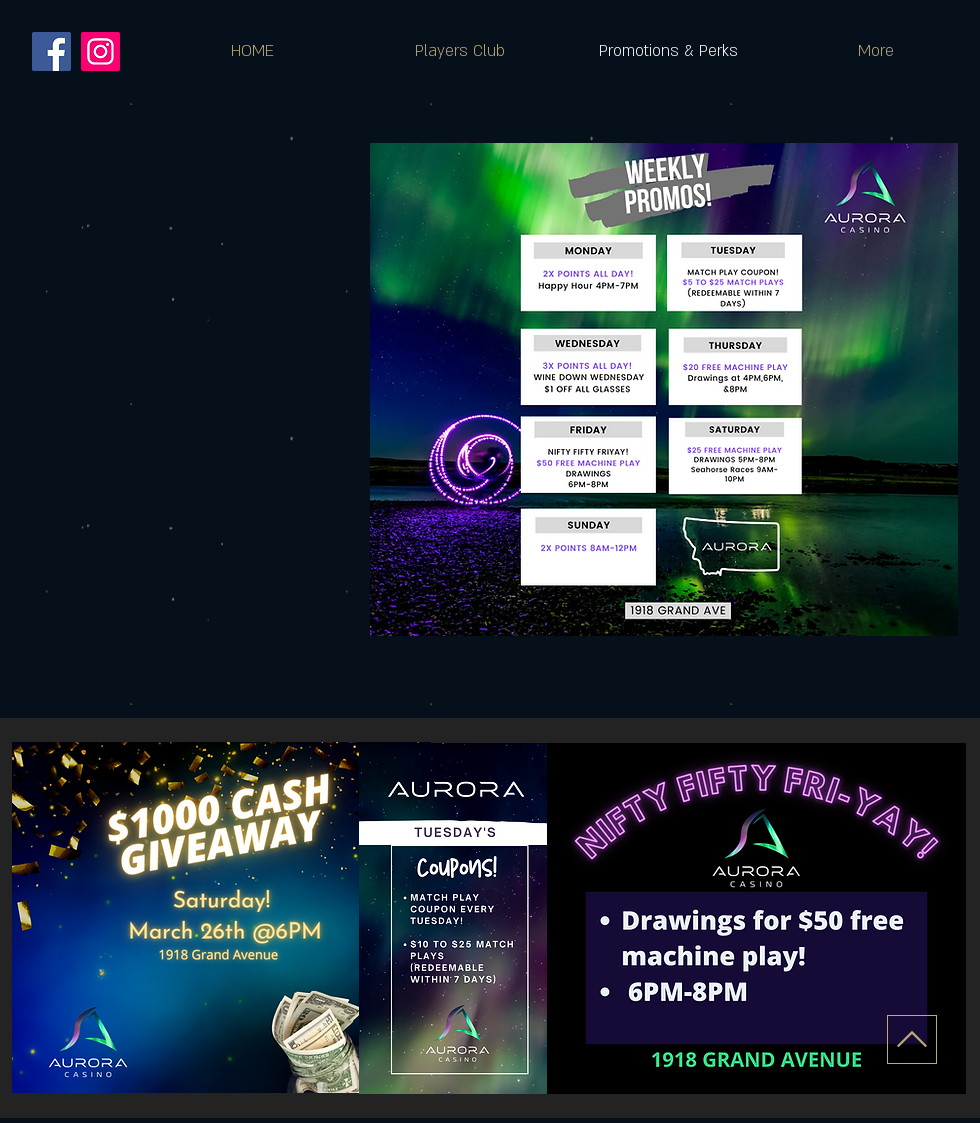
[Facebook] (51, 51)
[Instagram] (100, 51)
